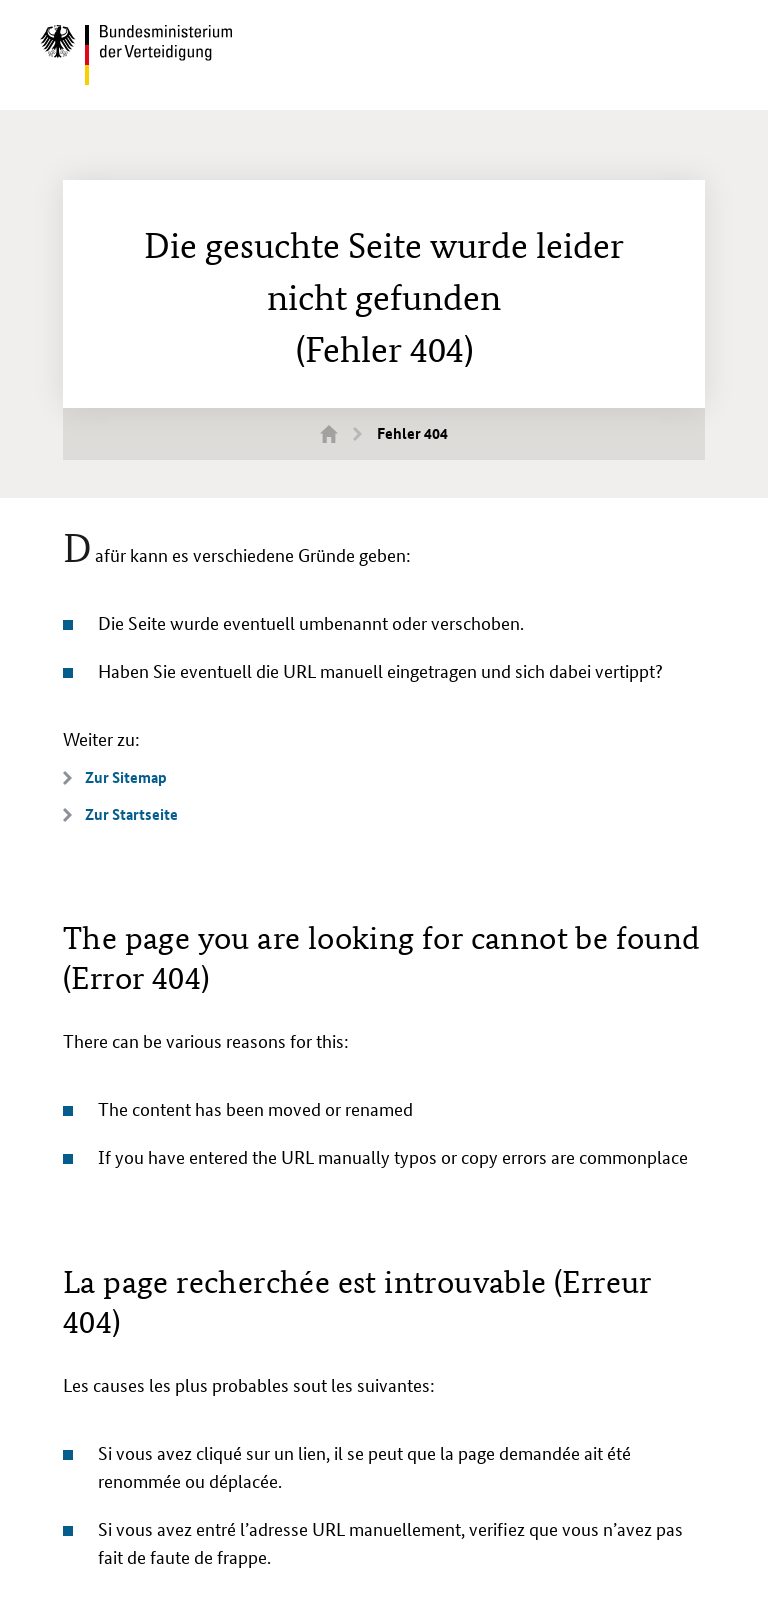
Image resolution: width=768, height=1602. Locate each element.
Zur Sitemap (126, 777)
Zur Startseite (131, 814)
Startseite (341, 433)
